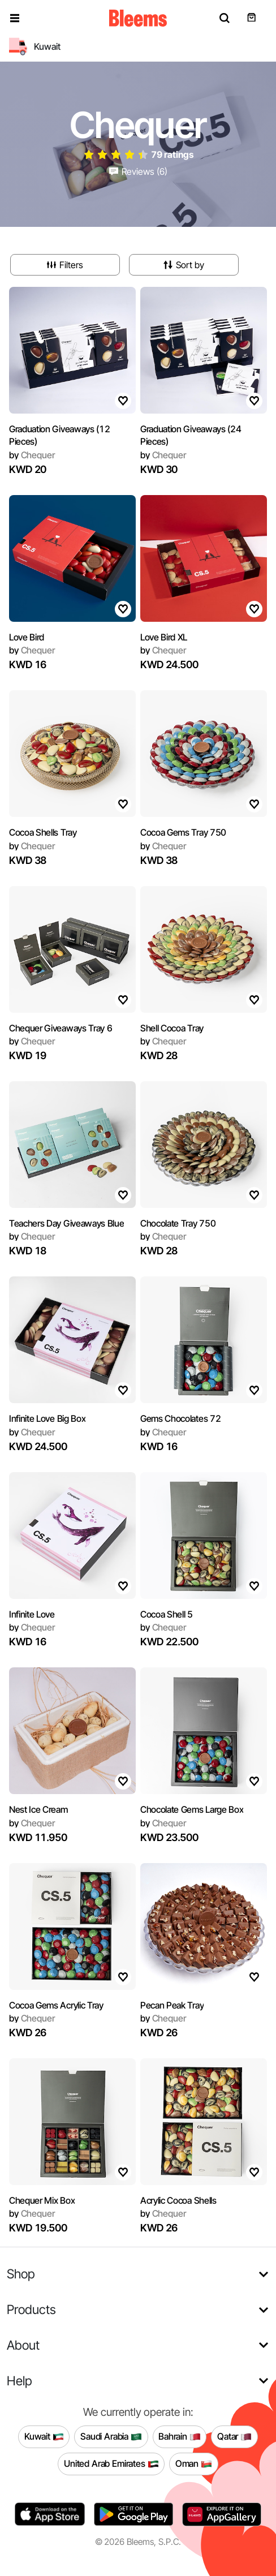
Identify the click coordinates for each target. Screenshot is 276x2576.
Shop (21, 2273)
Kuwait (44, 2437)
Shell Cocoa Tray (172, 1028)
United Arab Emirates (111, 2464)
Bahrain (179, 2437)
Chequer (31, 454)
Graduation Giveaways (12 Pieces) (59, 435)
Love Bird (26, 637)
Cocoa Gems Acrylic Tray (56, 2005)
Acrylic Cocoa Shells (178, 2200)
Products (31, 2309)
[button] (14, 18)
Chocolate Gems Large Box (191, 1809)
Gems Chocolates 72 (180, 1418)
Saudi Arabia (111, 2437)
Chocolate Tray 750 (177, 1223)
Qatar (234, 2437)
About (23, 2345)
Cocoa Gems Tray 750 (183, 832)
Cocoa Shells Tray (43, 832)
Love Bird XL (163, 637)
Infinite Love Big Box (47, 1418)
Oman (193, 2464)
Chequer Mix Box (42, 2200)
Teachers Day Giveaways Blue (66, 1223)
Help (19, 2380)
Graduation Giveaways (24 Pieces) (190, 435)
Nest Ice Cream (38, 1809)
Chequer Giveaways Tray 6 (60, 1028)
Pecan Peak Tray (172, 2005)
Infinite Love (32, 1614)
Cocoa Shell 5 (166, 1614)
